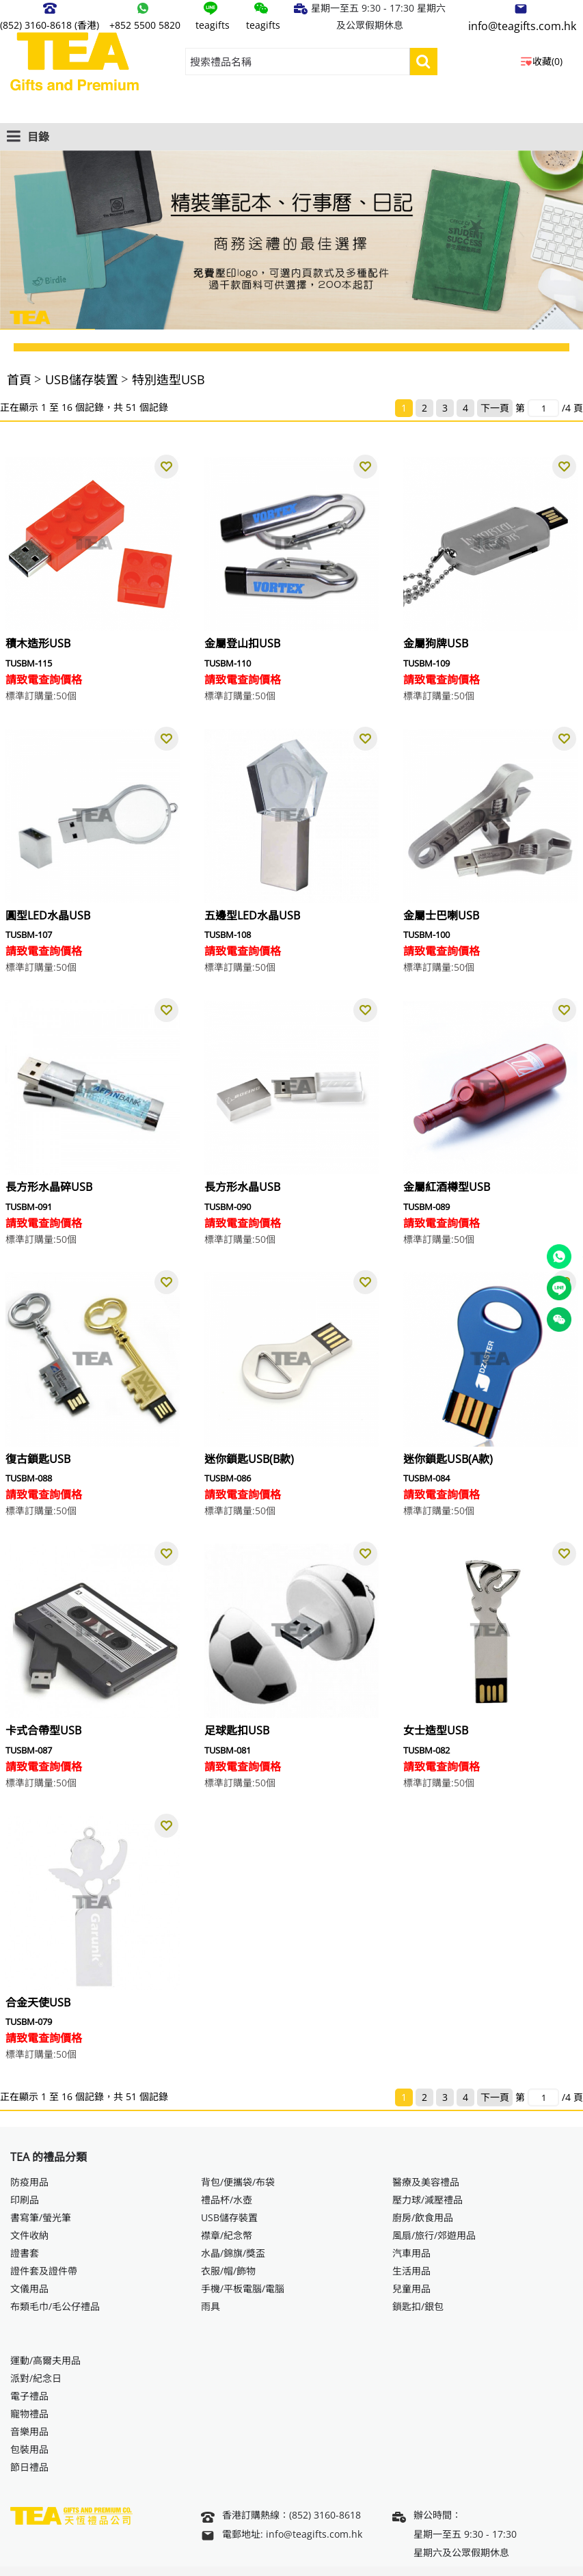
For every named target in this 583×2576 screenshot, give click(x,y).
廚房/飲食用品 (422, 2217)
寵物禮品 (29, 2413)
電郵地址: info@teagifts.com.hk (281, 2535)
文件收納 (29, 2235)
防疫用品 (29, 2181)
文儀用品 (29, 2288)
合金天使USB (37, 2002)
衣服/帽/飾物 (228, 2270)
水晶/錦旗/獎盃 (233, 2252)
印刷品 (24, 2199)
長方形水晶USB (242, 1186)
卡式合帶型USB (43, 1730)
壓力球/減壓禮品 (427, 2199)
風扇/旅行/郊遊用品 (434, 2235)
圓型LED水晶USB (47, 915)
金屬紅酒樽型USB (446, 1186)
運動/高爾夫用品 (45, 2360)
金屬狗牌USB (435, 643)
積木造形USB (37, 643)
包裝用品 (29, 2449)
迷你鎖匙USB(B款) (249, 1458)
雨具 (210, 2306)
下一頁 (494, 407)
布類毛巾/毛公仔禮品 (55, 2306)
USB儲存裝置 (81, 379)
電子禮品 (29, 2395)
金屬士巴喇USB (441, 915)
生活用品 (411, 2270)
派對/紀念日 (36, 2378)
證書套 (24, 2252)
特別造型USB (168, 379)
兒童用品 (411, 2288)
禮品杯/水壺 (226, 2199)
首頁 (19, 379)
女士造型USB (435, 1730)
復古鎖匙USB (37, 1458)
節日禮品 (29, 2466)
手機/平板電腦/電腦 (242, 2288)
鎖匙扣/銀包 (418, 2306)
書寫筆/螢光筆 (40, 2217)
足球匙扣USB (236, 1730)
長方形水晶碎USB (48, 1186)
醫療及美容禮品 (425, 2181)
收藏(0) (547, 61)
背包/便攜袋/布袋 (238, 2181)
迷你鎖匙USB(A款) (448, 1458)
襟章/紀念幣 (226, 2235)
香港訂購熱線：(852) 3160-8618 (281, 2516)
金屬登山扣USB (242, 643)
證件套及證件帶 (43, 2270)
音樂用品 (29, 2431)
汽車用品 (411, 2252)
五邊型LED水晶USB (252, 915)
